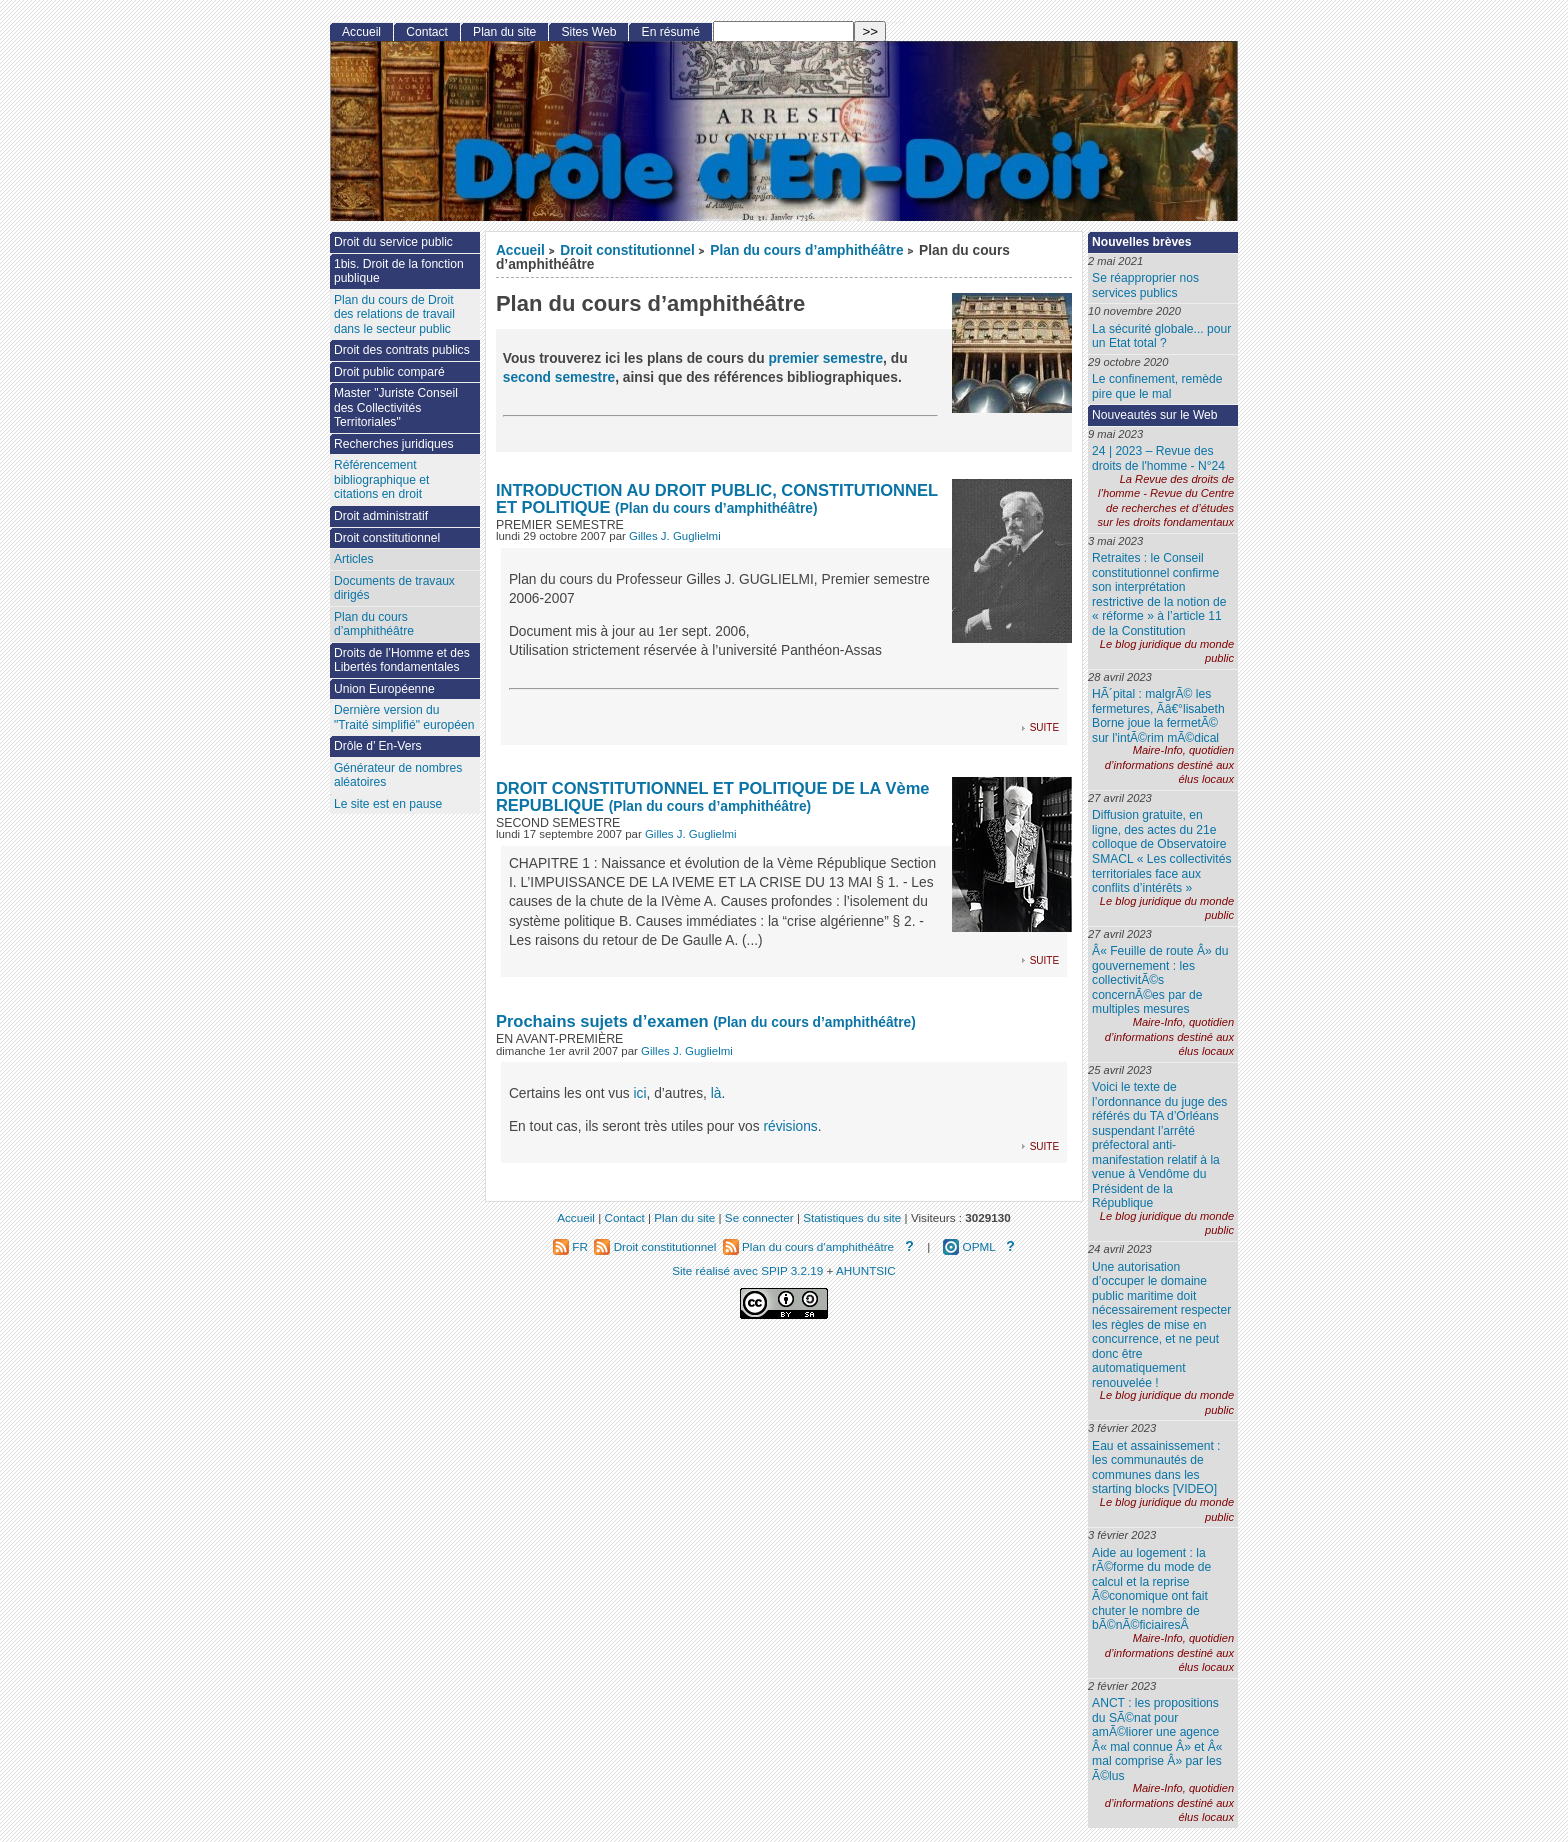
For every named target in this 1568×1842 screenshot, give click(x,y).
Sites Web (588, 32)
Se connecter (759, 1217)
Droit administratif (381, 516)
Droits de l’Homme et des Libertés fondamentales (402, 660)
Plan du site (504, 32)
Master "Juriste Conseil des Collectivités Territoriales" (396, 407)
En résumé (671, 32)
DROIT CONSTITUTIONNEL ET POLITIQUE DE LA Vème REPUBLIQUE (713, 796)
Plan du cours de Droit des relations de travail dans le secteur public (394, 314)
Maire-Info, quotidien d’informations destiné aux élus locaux (1169, 764)
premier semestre (825, 358)
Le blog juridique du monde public (1167, 651)
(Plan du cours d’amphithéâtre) (716, 508)
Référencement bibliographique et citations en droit (381, 479)
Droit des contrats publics (402, 350)
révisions (790, 1126)
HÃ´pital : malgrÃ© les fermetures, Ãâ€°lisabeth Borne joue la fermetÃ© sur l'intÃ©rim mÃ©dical (1158, 716)
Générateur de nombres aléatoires (398, 775)
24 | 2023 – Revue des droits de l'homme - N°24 (1158, 458)
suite (1044, 726)
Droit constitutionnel (627, 250)
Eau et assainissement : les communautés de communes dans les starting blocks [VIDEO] (1156, 1468)
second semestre (559, 377)
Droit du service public (393, 242)
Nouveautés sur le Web (1154, 415)
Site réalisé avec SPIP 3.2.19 (747, 1270)
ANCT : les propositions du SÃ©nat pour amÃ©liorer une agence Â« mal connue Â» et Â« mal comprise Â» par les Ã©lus (1157, 1739)
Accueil (520, 250)
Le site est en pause (388, 804)
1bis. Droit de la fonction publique (399, 271)
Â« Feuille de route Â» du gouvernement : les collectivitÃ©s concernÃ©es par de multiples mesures (1160, 980)
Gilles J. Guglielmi (675, 536)
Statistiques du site (852, 1217)
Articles (354, 559)
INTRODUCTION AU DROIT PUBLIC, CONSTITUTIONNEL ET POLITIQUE (717, 498)
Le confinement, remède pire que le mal (1157, 386)
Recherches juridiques (394, 444)
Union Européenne (384, 689)
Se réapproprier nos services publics (1145, 285)
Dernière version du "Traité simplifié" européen (404, 717)
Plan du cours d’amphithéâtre (806, 250)
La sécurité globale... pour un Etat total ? (1161, 336)
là (716, 1093)
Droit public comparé (389, 372)
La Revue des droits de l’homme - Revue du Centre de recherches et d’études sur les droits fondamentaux (1165, 501)
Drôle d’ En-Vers (378, 746)
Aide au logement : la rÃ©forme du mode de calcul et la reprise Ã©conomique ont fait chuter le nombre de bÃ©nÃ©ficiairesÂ (1151, 1589)
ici (640, 1093)
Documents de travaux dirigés (394, 588)
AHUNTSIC (866, 1270)
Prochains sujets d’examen (602, 1021)
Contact (427, 32)
